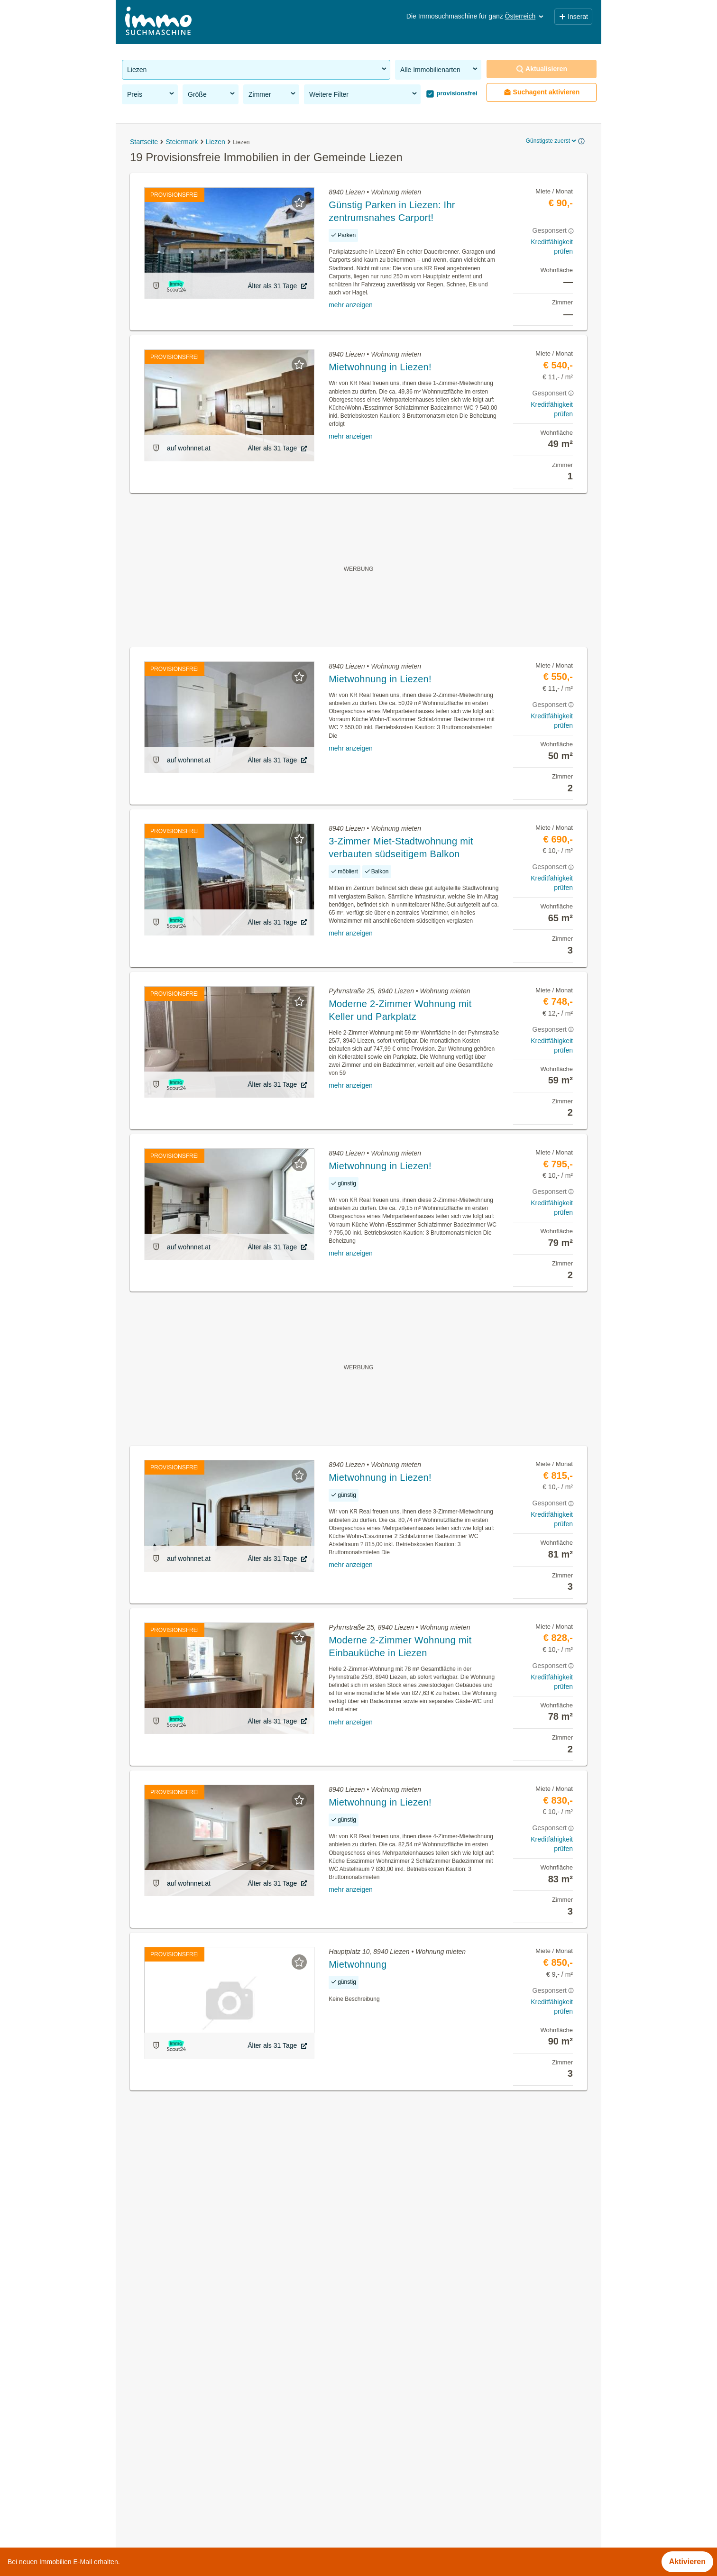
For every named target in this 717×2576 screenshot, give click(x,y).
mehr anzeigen (351, 305)
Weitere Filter (363, 94)
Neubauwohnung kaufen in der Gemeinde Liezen (205, 2422)
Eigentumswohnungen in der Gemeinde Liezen (202, 2380)
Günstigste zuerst (552, 141)
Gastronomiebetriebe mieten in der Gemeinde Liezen (212, 2401)
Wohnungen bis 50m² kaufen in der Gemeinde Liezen (213, 2506)
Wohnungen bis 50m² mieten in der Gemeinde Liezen (213, 2485)
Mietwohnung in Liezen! (380, 367)
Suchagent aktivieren (542, 92)
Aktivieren (687, 2562)
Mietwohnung (357, 1964)
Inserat (573, 16)
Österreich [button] (525, 16)
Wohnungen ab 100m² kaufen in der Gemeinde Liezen (214, 2464)
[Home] (158, 22)
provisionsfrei (456, 93)
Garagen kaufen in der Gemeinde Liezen (191, 2443)
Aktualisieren (541, 69)
